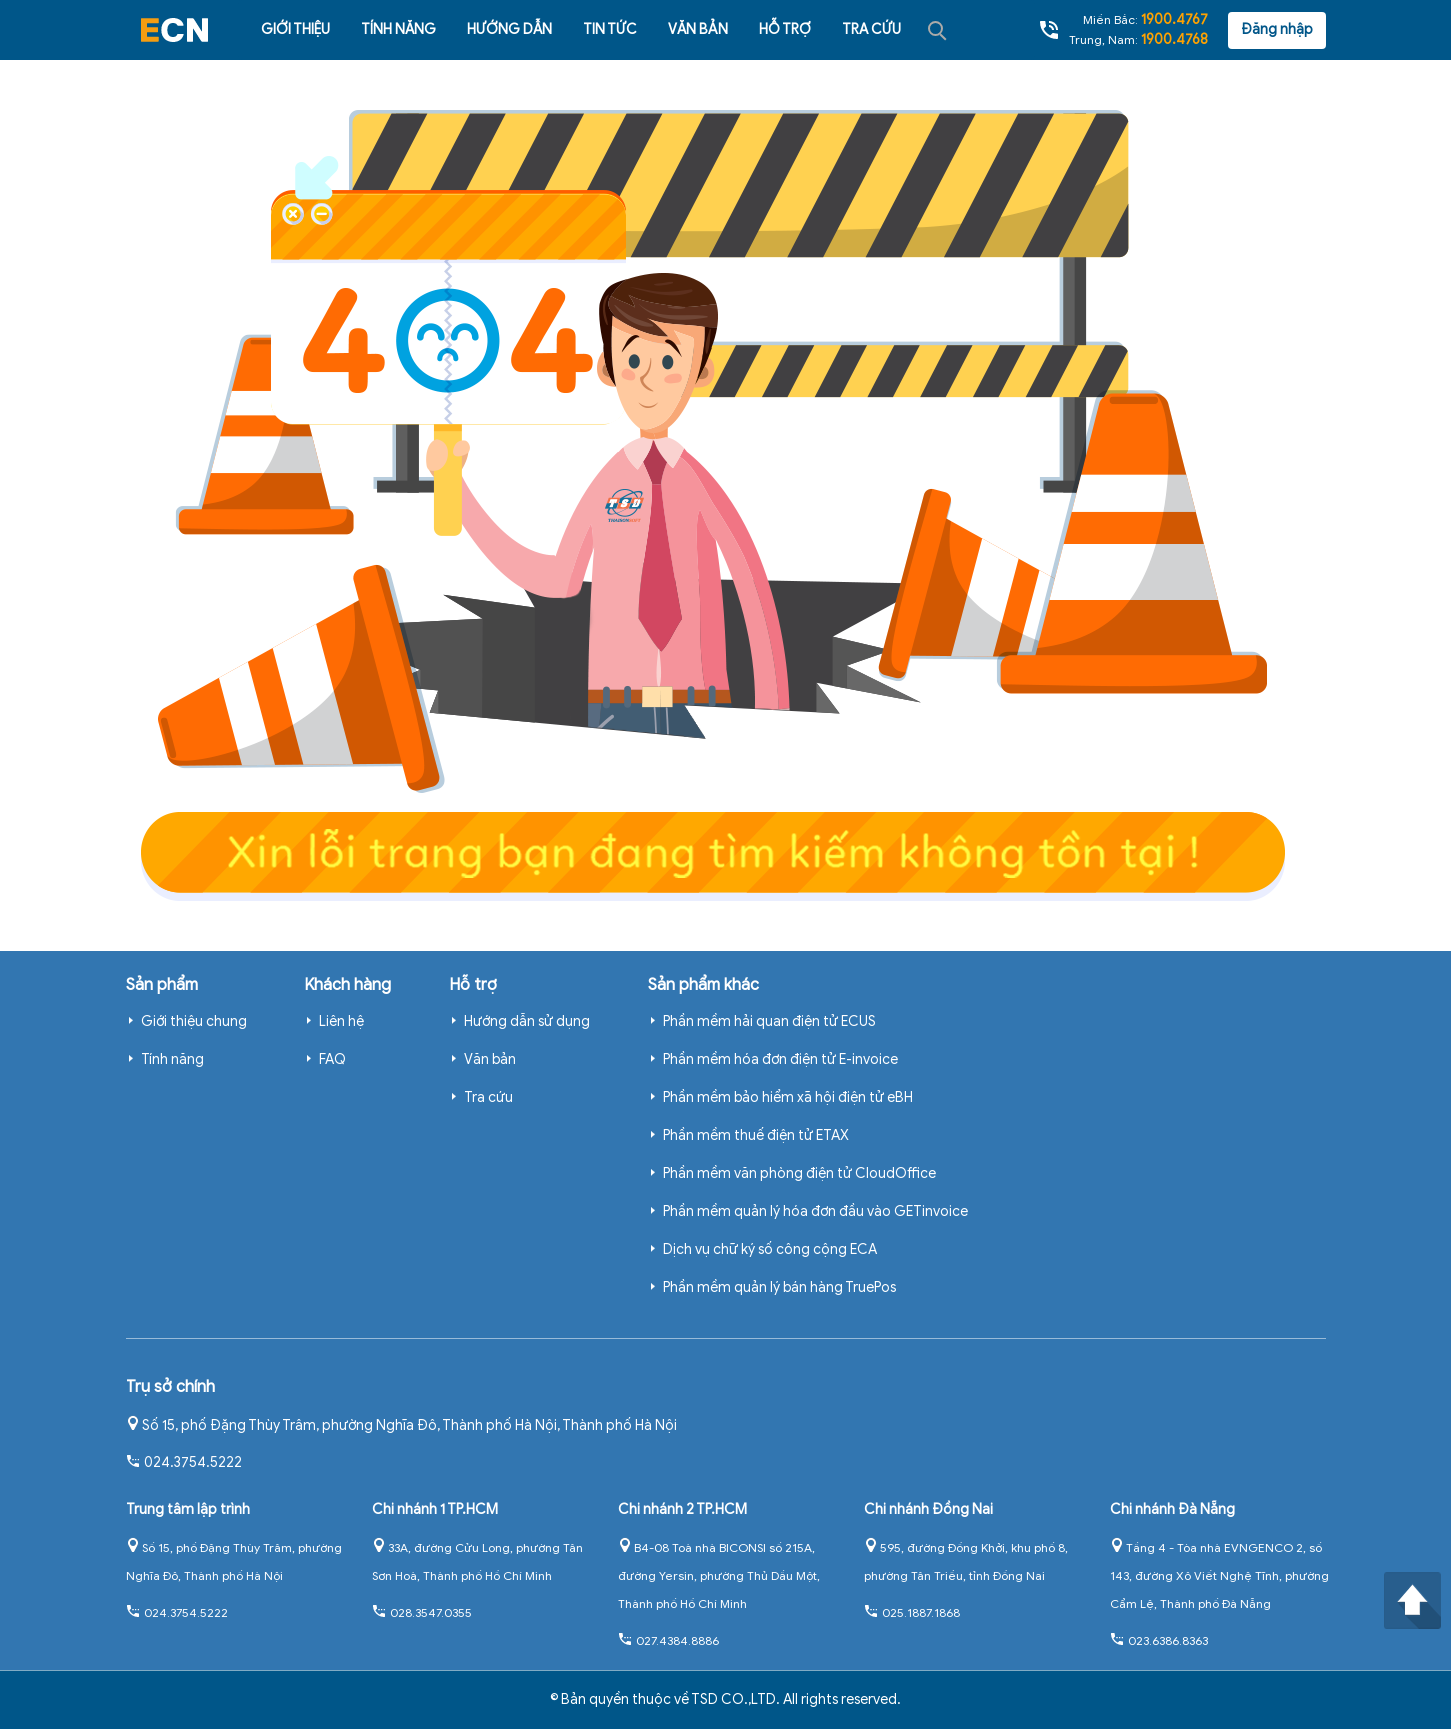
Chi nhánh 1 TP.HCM (435, 1509)
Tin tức (610, 29)
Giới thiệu (295, 29)
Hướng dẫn (509, 29)
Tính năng (398, 29)
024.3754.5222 (184, 1462)
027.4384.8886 (668, 1640)
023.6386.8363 (1159, 1640)
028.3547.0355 (422, 1612)
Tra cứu (871, 29)
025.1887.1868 (912, 1612)
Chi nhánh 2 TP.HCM (682, 1509)
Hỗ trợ (785, 29)
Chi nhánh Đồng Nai (928, 1509)
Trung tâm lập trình (188, 1509)
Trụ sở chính (170, 1387)
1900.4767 (1174, 19)
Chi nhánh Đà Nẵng (1172, 1509)
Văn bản (698, 29)
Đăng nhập (1277, 29)
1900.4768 (1174, 39)
